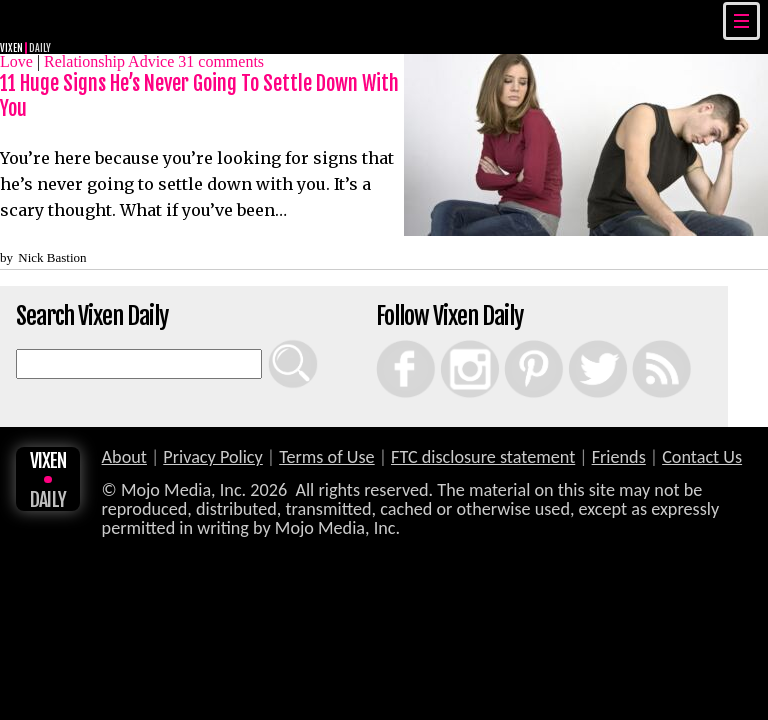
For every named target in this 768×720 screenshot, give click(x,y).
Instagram (449, 340)
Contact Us (702, 457)
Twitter (575, 340)
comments (221, 61)
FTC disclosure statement (483, 457)
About (124, 457)
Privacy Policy (213, 457)
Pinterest (512, 340)
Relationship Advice (109, 61)
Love (16, 61)
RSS (636, 340)
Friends (619, 457)
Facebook (385, 340)
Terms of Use (326, 457)
